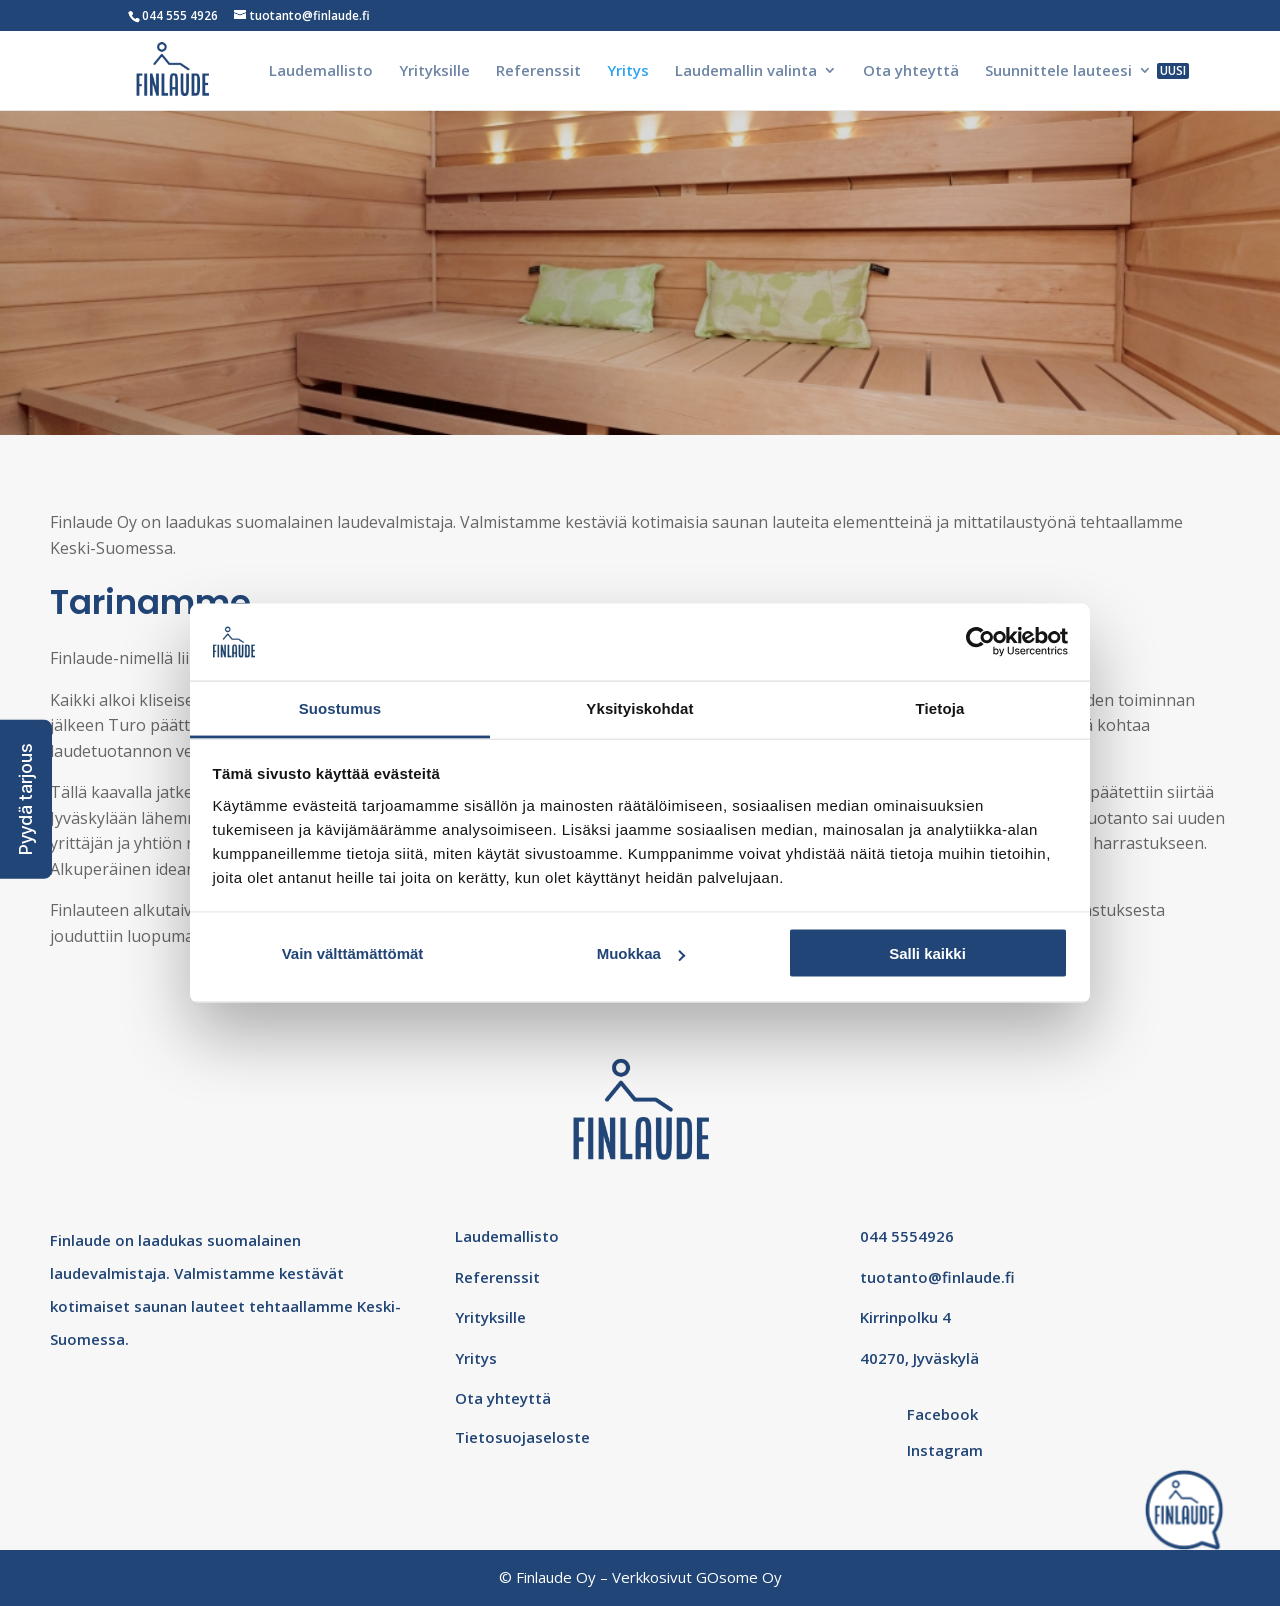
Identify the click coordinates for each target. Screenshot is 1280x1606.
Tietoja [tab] (940, 707)
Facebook (942, 1414)
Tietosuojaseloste (522, 1437)
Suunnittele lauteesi (1058, 71)
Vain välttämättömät (353, 953)
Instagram (945, 1450)
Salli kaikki (927, 953)
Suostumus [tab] (340, 707)
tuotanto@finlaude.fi (937, 1277)
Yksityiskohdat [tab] (639, 707)
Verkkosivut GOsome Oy (697, 1577)
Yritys (628, 71)
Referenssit (538, 71)
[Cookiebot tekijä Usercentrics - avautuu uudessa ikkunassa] (980, 642)
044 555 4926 (180, 15)
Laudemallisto (321, 71)
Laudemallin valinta (746, 71)
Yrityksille (434, 71)
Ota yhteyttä (911, 71)
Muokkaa (641, 953)
